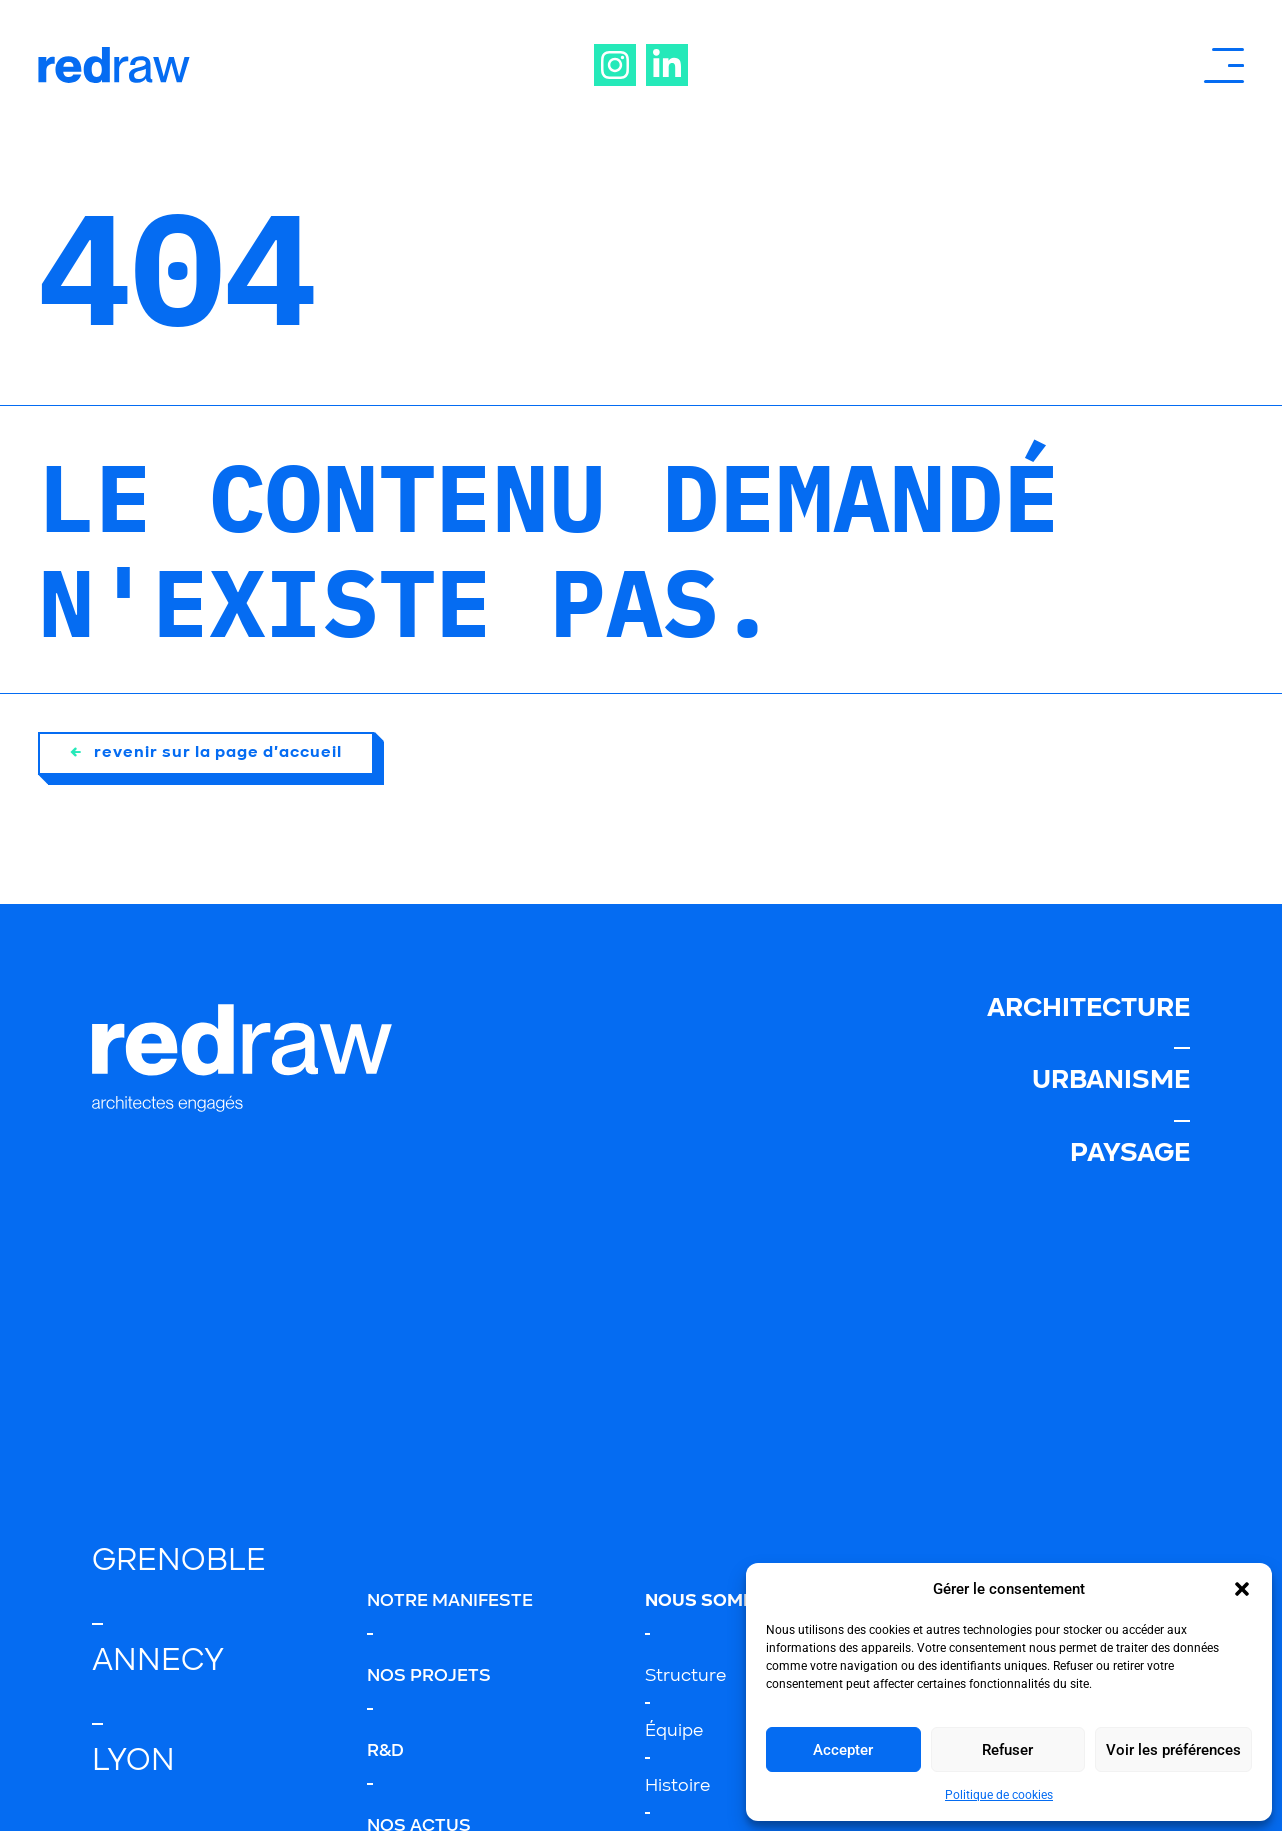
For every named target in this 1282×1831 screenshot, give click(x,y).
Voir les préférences (1173, 1750)
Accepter (843, 1750)
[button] (1242, 1589)
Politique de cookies (999, 1795)
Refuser (1007, 1750)
